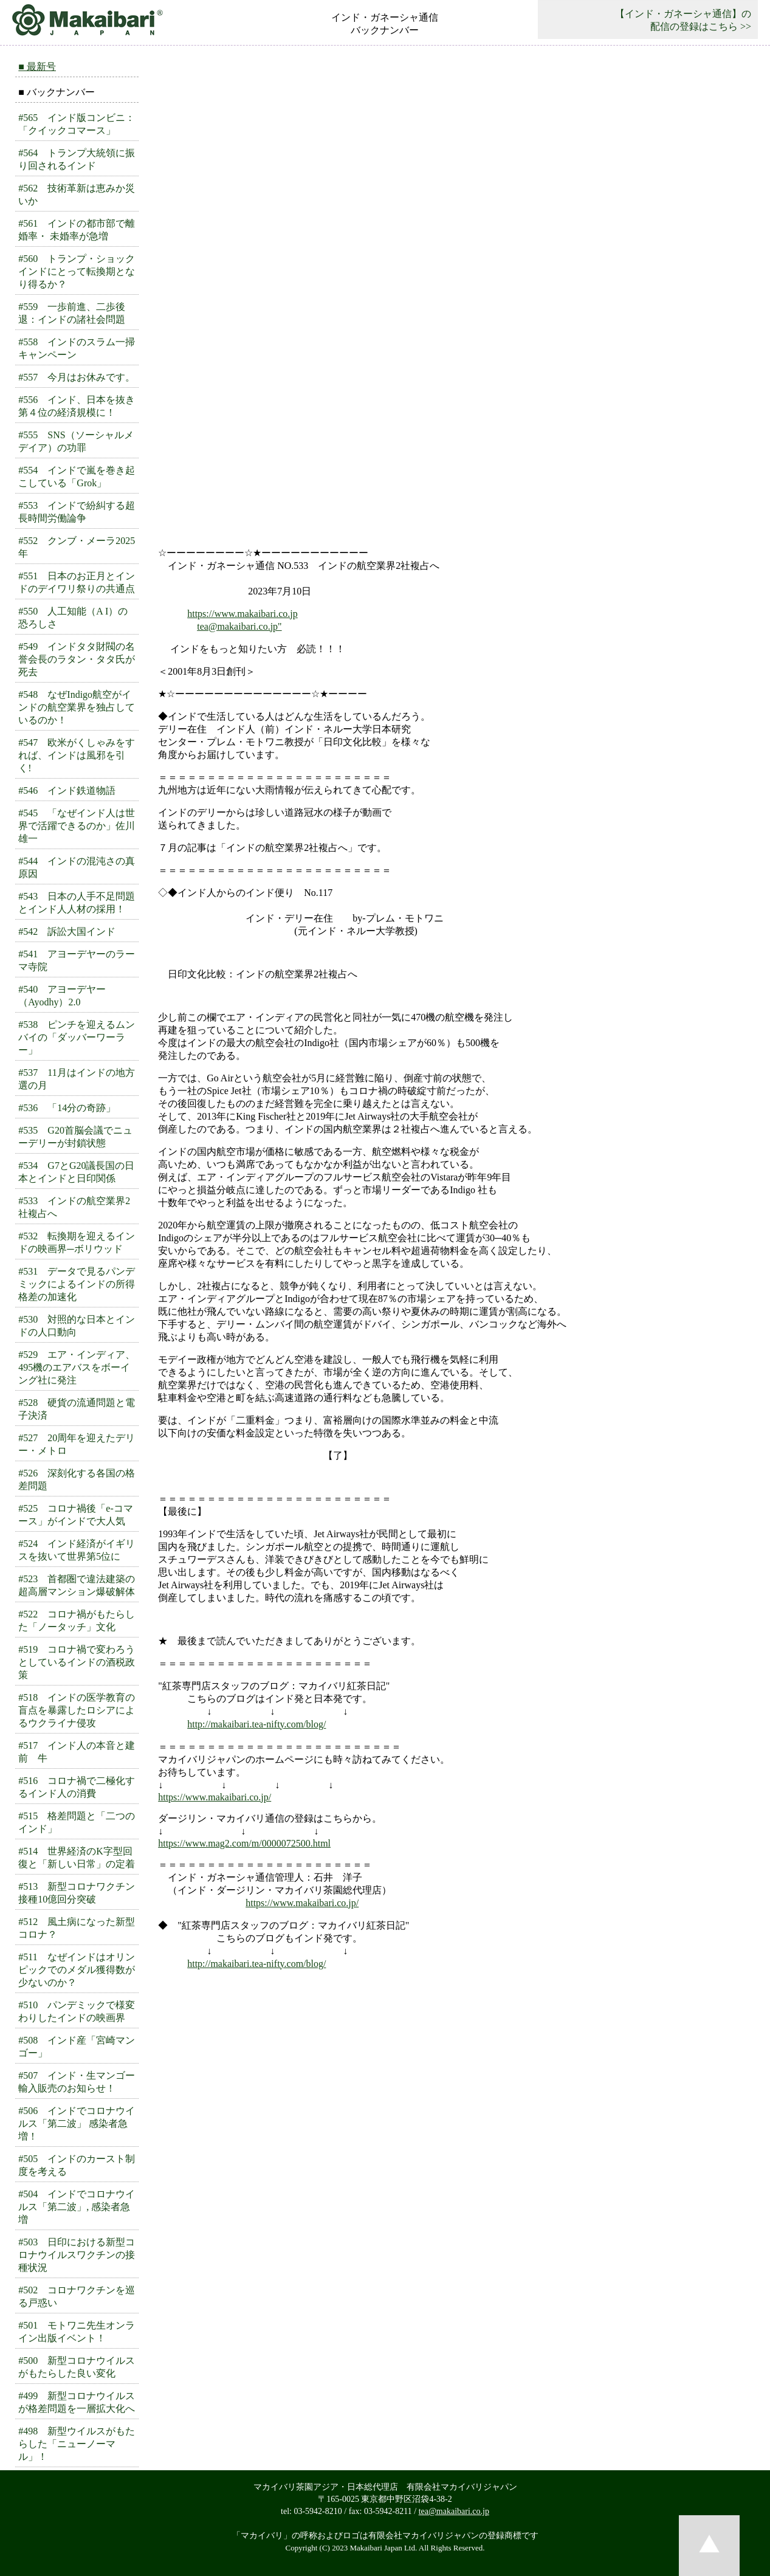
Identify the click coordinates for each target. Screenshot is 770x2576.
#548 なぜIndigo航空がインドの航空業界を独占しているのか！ (76, 707)
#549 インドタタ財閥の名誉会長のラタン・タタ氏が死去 (76, 659)
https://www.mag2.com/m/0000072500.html (244, 1843)
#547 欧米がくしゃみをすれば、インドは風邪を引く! (76, 755)
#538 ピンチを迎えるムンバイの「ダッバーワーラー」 (76, 1037)
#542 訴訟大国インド (66, 931)
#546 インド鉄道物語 (66, 790)
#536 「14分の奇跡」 (66, 1108)
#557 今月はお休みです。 (76, 377)
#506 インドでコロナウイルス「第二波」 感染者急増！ (76, 2123)
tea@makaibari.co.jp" (239, 626)
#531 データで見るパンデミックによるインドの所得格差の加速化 (76, 1284)
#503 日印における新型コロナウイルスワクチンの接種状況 (76, 2255)
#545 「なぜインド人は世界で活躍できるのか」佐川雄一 (76, 826)
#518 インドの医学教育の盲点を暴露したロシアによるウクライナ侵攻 (76, 1710)
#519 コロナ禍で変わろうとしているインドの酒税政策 (76, 1662)
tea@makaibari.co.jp (454, 2511)
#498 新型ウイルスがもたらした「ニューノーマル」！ (76, 2444)
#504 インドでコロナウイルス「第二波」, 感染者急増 (76, 2207)
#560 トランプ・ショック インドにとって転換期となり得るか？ (81, 271)
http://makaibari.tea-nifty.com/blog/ (256, 1724)
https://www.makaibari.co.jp (242, 613)
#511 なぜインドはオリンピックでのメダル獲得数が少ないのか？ (76, 1970)
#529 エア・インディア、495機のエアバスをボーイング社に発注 (76, 1367)
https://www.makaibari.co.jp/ (214, 1797)
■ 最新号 (37, 66)
